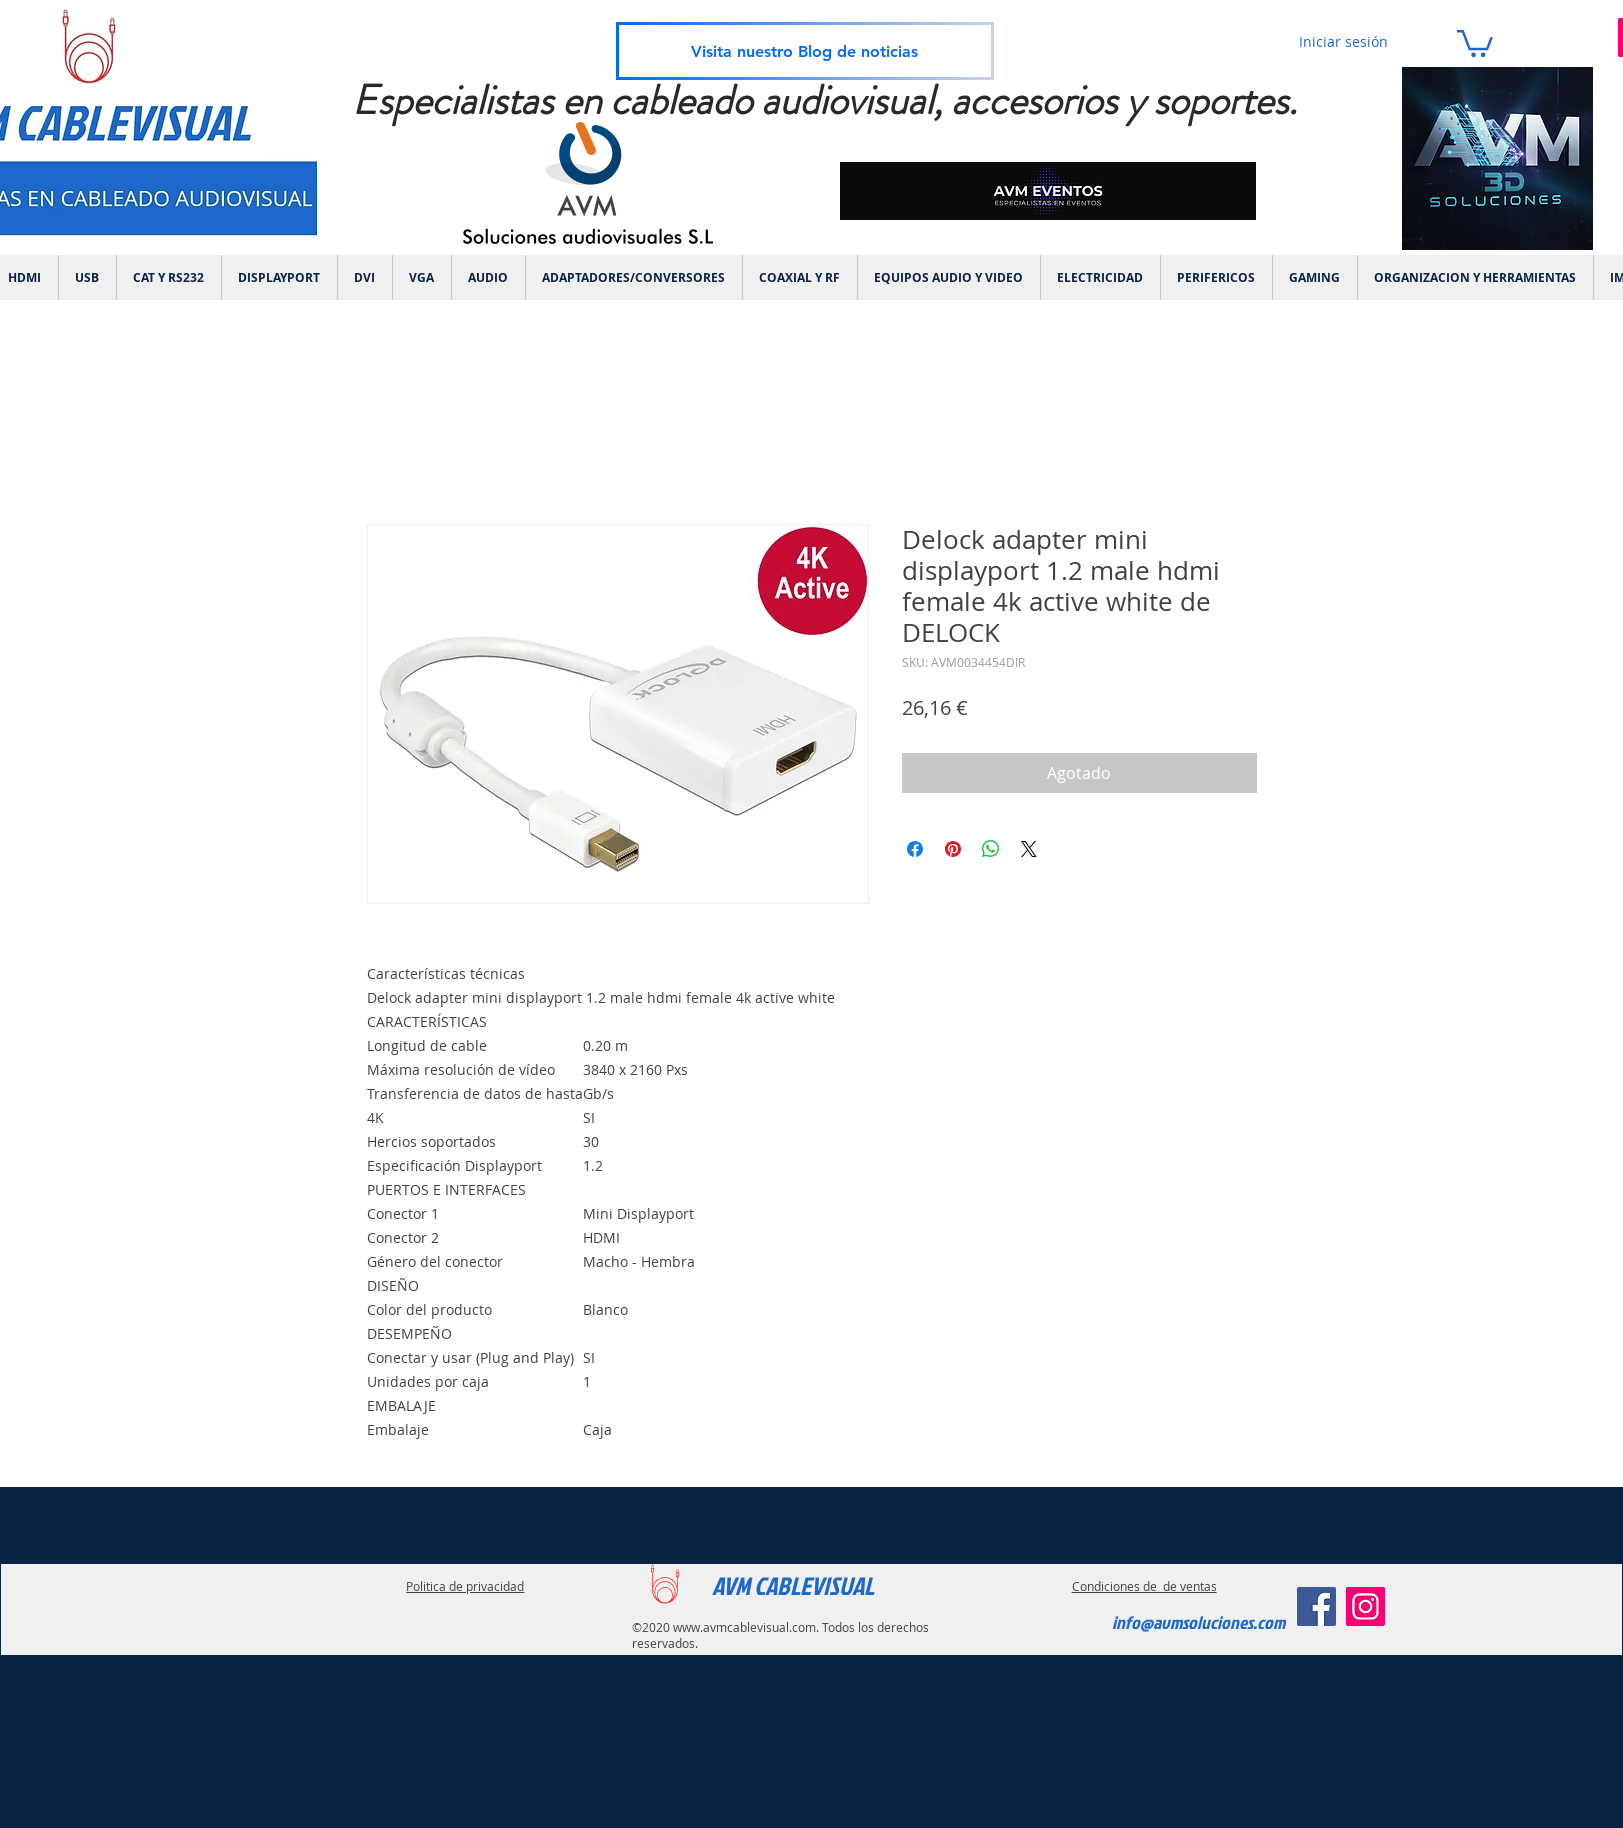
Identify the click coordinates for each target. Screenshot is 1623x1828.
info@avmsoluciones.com (1198, 1622)
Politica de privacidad (465, 1586)
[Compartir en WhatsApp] (991, 849)
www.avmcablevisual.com (744, 1627)
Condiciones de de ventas (1144, 1586)
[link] (1475, 42)
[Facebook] (1316, 1606)
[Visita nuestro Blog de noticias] (805, 51)
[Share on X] (1029, 849)
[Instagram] (1365, 1606)
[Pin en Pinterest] (953, 849)
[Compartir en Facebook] (915, 849)
